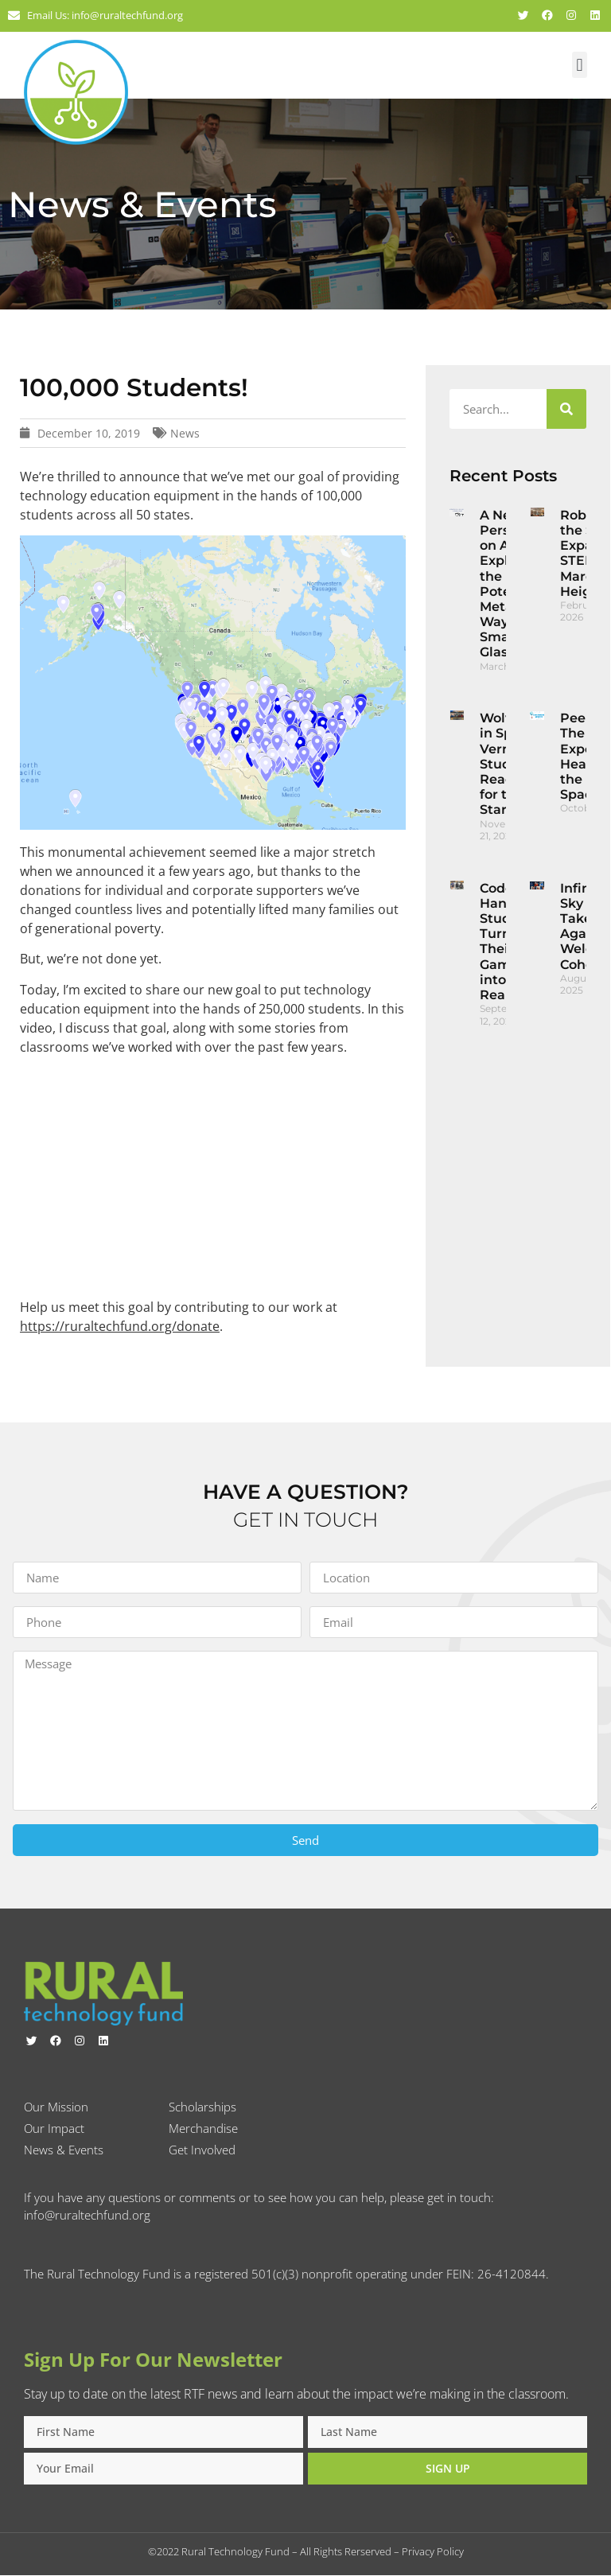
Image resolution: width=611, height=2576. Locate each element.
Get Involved (202, 2150)
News (185, 433)
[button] (579, 65)
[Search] (566, 409)
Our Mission (56, 2107)
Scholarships (202, 2107)
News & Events (63, 2150)
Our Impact (54, 2129)
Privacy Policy (433, 2552)
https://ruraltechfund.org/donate (120, 1326)
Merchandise (203, 2129)
